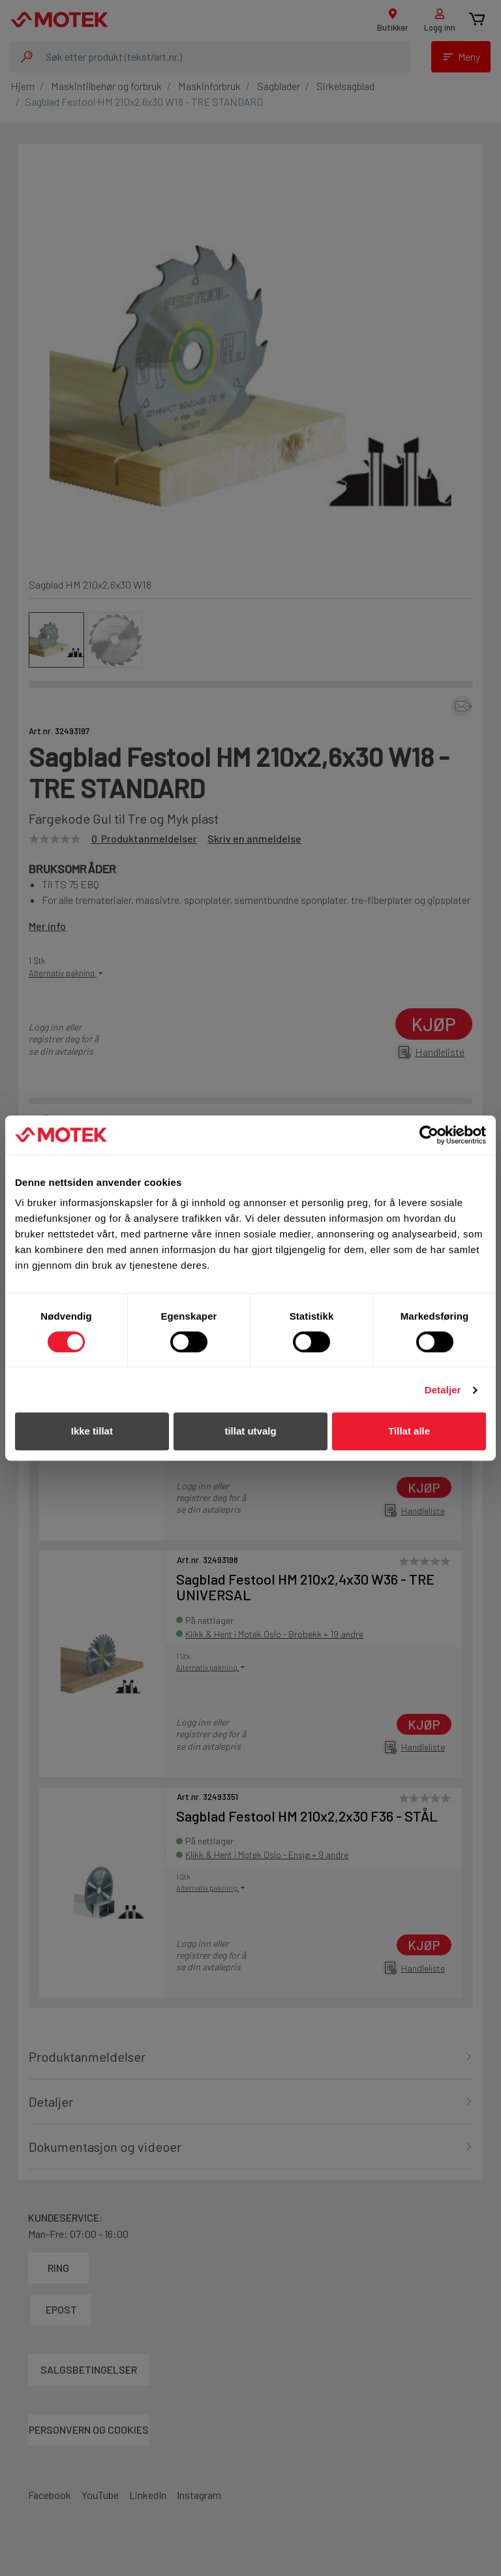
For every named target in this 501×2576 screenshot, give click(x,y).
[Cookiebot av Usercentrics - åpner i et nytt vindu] (429, 1135)
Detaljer (443, 1389)
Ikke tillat (92, 1430)
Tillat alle (409, 1430)
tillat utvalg (250, 1430)
